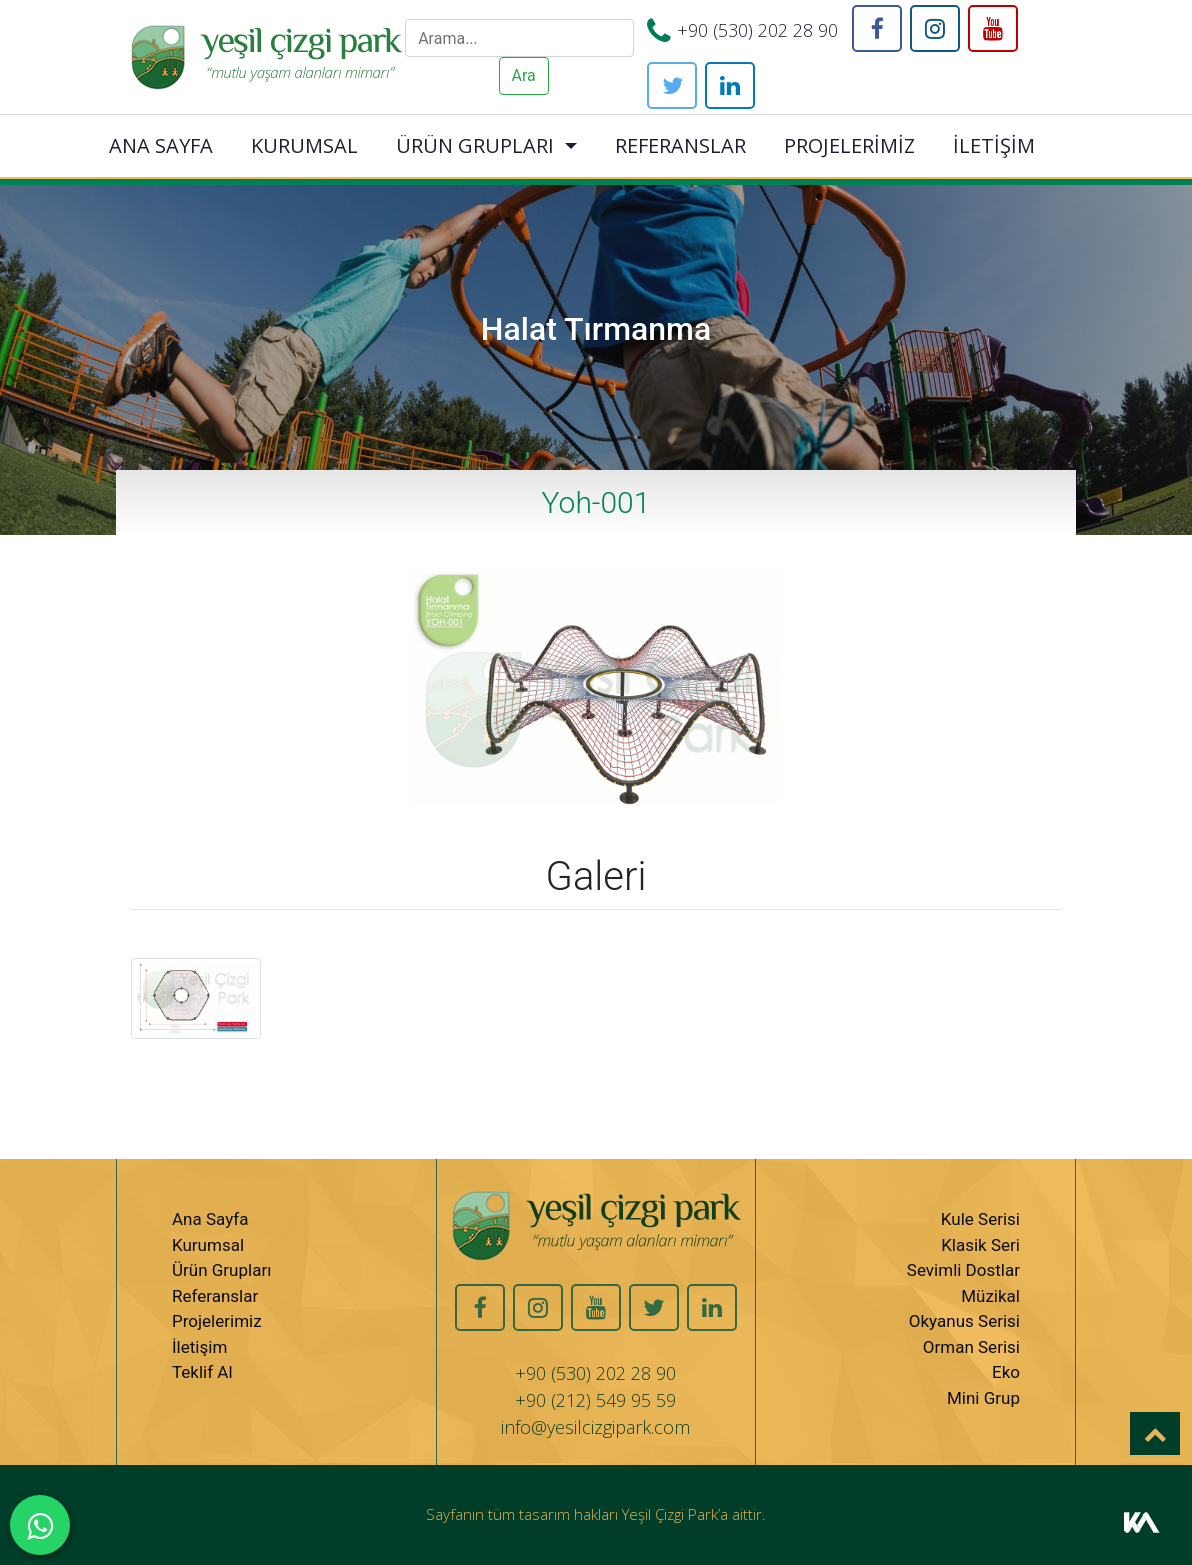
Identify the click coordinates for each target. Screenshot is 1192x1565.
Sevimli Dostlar (963, 1270)
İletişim (199, 1347)
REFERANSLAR (680, 145)
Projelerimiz (217, 1321)
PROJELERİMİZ (849, 145)
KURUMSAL (304, 145)
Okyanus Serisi (964, 1321)
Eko (1006, 1372)
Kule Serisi (980, 1219)
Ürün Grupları (221, 1270)
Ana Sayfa (210, 1219)
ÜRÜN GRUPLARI (475, 145)
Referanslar (215, 1296)
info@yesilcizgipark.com (595, 1427)
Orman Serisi (971, 1347)
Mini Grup (983, 1398)
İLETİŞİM (994, 145)
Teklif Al (202, 1372)
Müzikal (990, 1296)
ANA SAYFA (161, 145)
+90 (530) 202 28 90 (757, 30)
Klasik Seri (980, 1245)
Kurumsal (208, 1245)
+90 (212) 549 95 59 (595, 1400)
